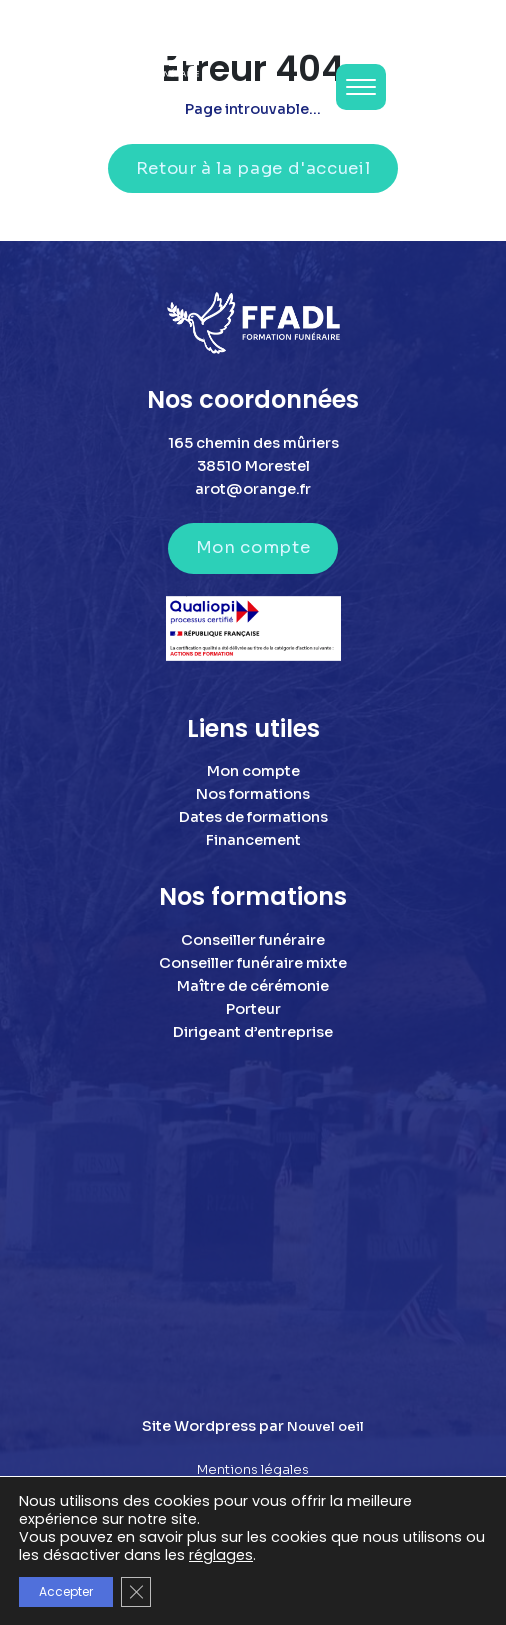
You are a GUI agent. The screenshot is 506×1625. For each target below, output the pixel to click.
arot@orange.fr (253, 489)
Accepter (66, 1591)
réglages (221, 1555)
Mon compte (253, 547)
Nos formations (253, 794)
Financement (253, 840)
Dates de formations (253, 817)
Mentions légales (253, 1470)
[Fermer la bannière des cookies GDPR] (136, 1592)
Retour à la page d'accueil (253, 168)
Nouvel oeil (325, 1427)
